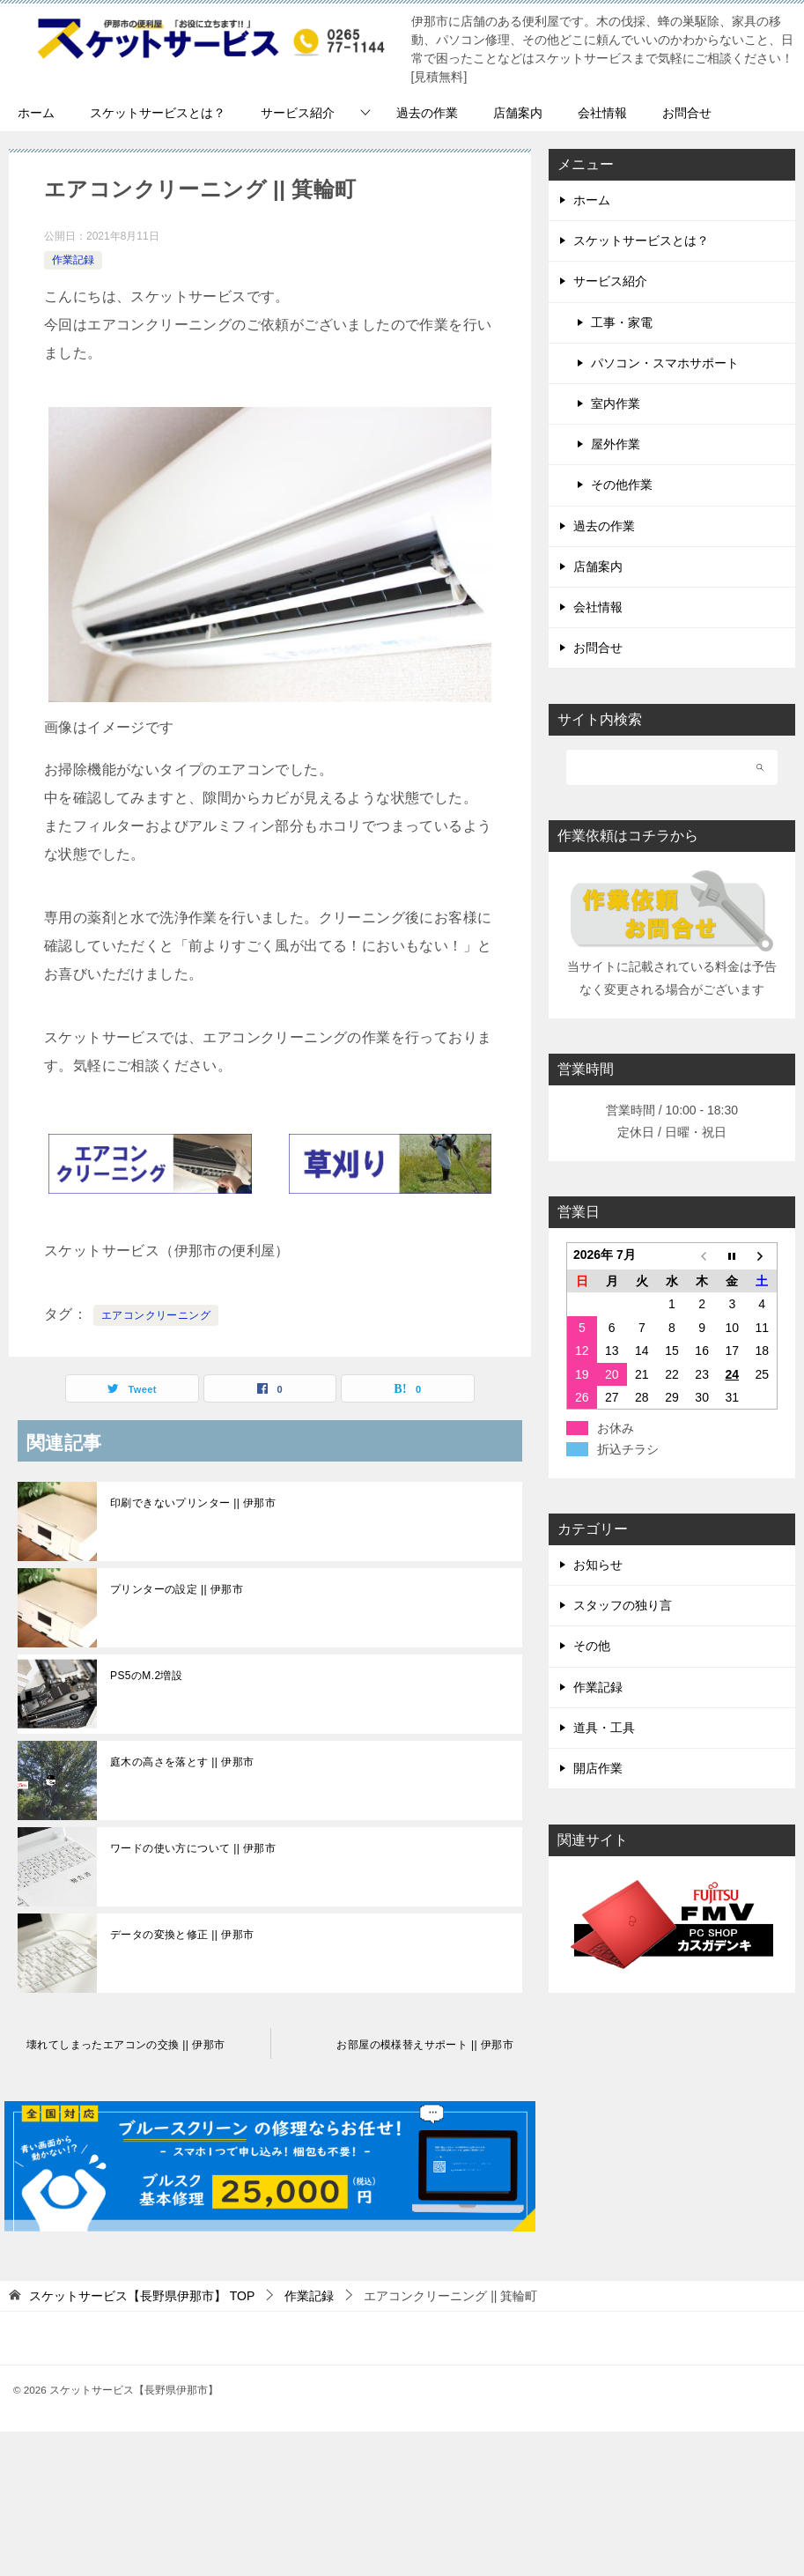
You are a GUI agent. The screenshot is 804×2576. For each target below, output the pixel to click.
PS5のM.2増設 (146, 1675)
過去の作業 (427, 113)
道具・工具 (604, 1728)
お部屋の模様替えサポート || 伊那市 (424, 2045)
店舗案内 (517, 113)
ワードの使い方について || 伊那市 (193, 1848)
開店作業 (598, 1768)
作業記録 (73, 260)
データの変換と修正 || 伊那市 (182, 1934)
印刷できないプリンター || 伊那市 (193, 1503)
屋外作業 (615, 444)
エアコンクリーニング (155, 1315)
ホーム (36, 113)
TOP (141, 2296)
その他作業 (622, 484)
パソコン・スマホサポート (665, 363)
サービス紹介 (298, 113)
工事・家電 (622, 322)
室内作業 (615, 403)
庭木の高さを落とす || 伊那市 (182, 1762)
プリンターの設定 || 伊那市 (176, 1589)
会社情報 (602, 113)
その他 (591, 1646)
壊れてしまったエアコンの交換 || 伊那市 (125, 2045)
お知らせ (598, 1565)
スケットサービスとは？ (157, 113)
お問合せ (687, 113)
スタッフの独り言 (622, 1605)
